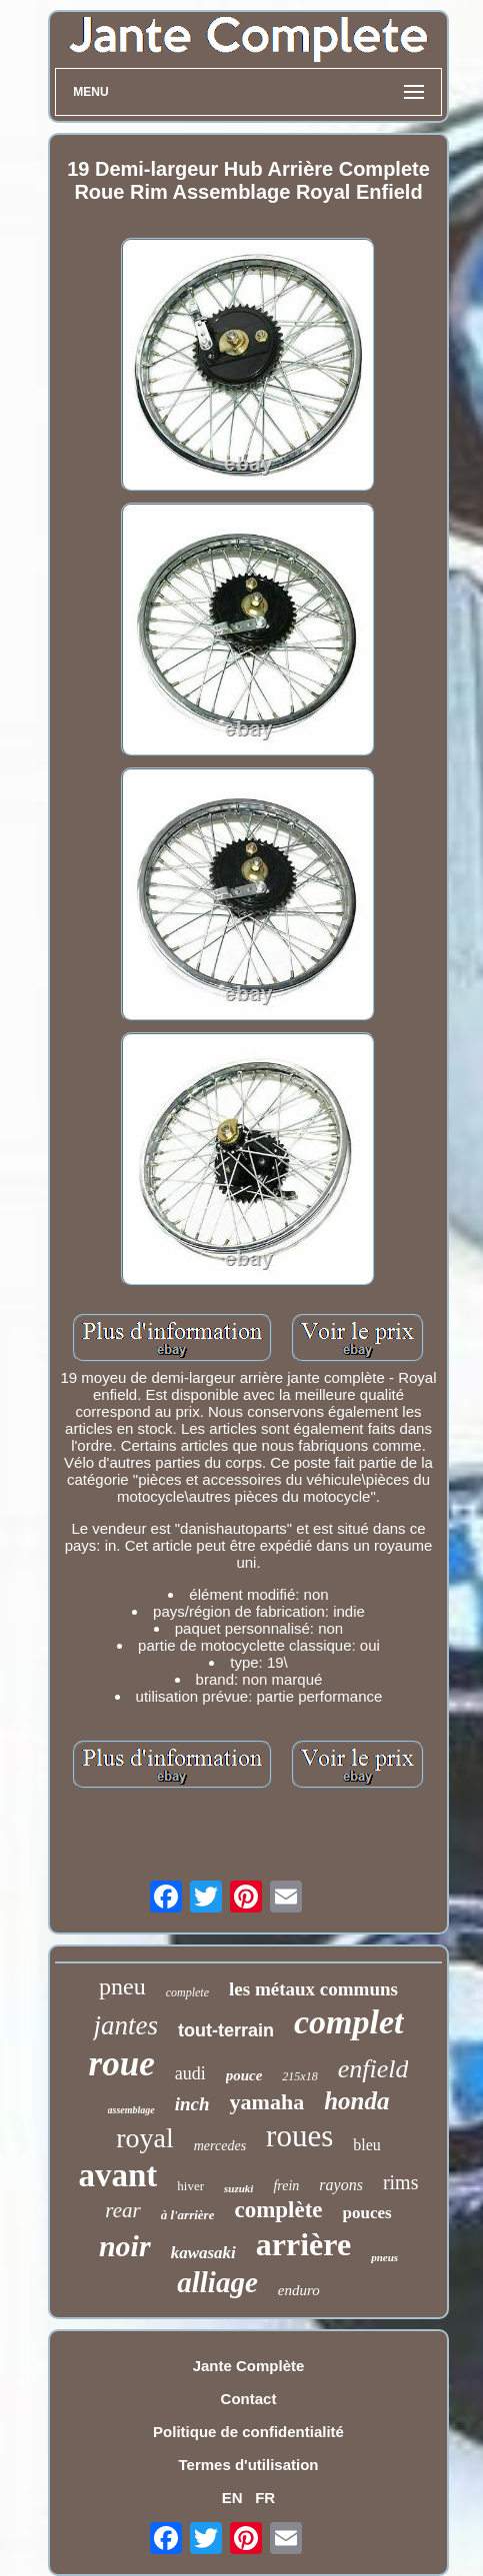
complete (187, 1992)
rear (122, 2210)
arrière (303, 2244)
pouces (367, 2212)
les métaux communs (313, 1988)
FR (265, 2497)
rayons (341, 2184)
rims (401, 2182)
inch (192, 2103)
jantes (125, 2025)
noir (125, 2245)
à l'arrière (188, 2214)
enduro (299, 2290)
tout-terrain (226, 2030)
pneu (122, 1986)
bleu (367, 2144)
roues (299, 2135)
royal (145, 2137)
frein (286, 2185)
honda (356, 2100)
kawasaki (203, 2252)
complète (278, 2209)
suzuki (238, 2188)
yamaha (267, 2101)
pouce (244, 2075)
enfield (373, 2068)
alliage (217, 2282)
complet (349, 2021)
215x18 (299, 2076)
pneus (384, 2257)
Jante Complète (249, 2365)
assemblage (131, 2109)
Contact (249, 2398)
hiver (190, 2185)
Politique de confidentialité (248, 2431)
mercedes (220, 2145)
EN (232, 2497)
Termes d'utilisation (249, 2464)
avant (118, 2175)
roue (122, 2063)
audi (190, 2073)
